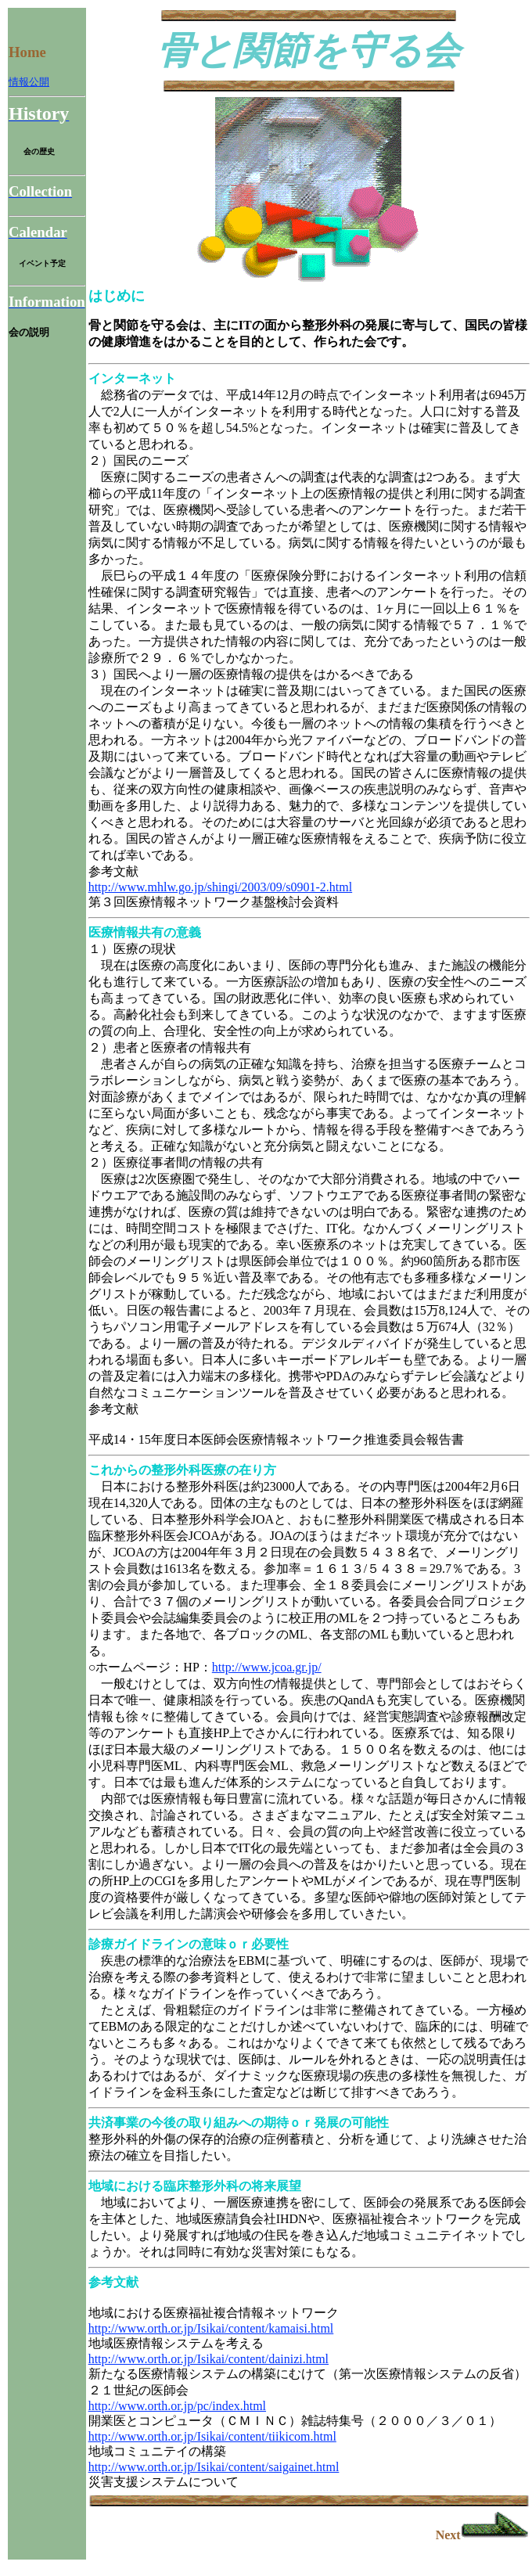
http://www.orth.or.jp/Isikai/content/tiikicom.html (212, 2436)
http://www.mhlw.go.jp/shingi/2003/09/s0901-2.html (220, 887)
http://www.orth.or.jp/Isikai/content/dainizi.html (208, 2359)
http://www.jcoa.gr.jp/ (267, 1667)
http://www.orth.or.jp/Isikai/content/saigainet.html (214, 2466)
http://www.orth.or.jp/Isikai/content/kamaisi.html (211, 2328)
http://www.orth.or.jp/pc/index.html (177, 2405)
